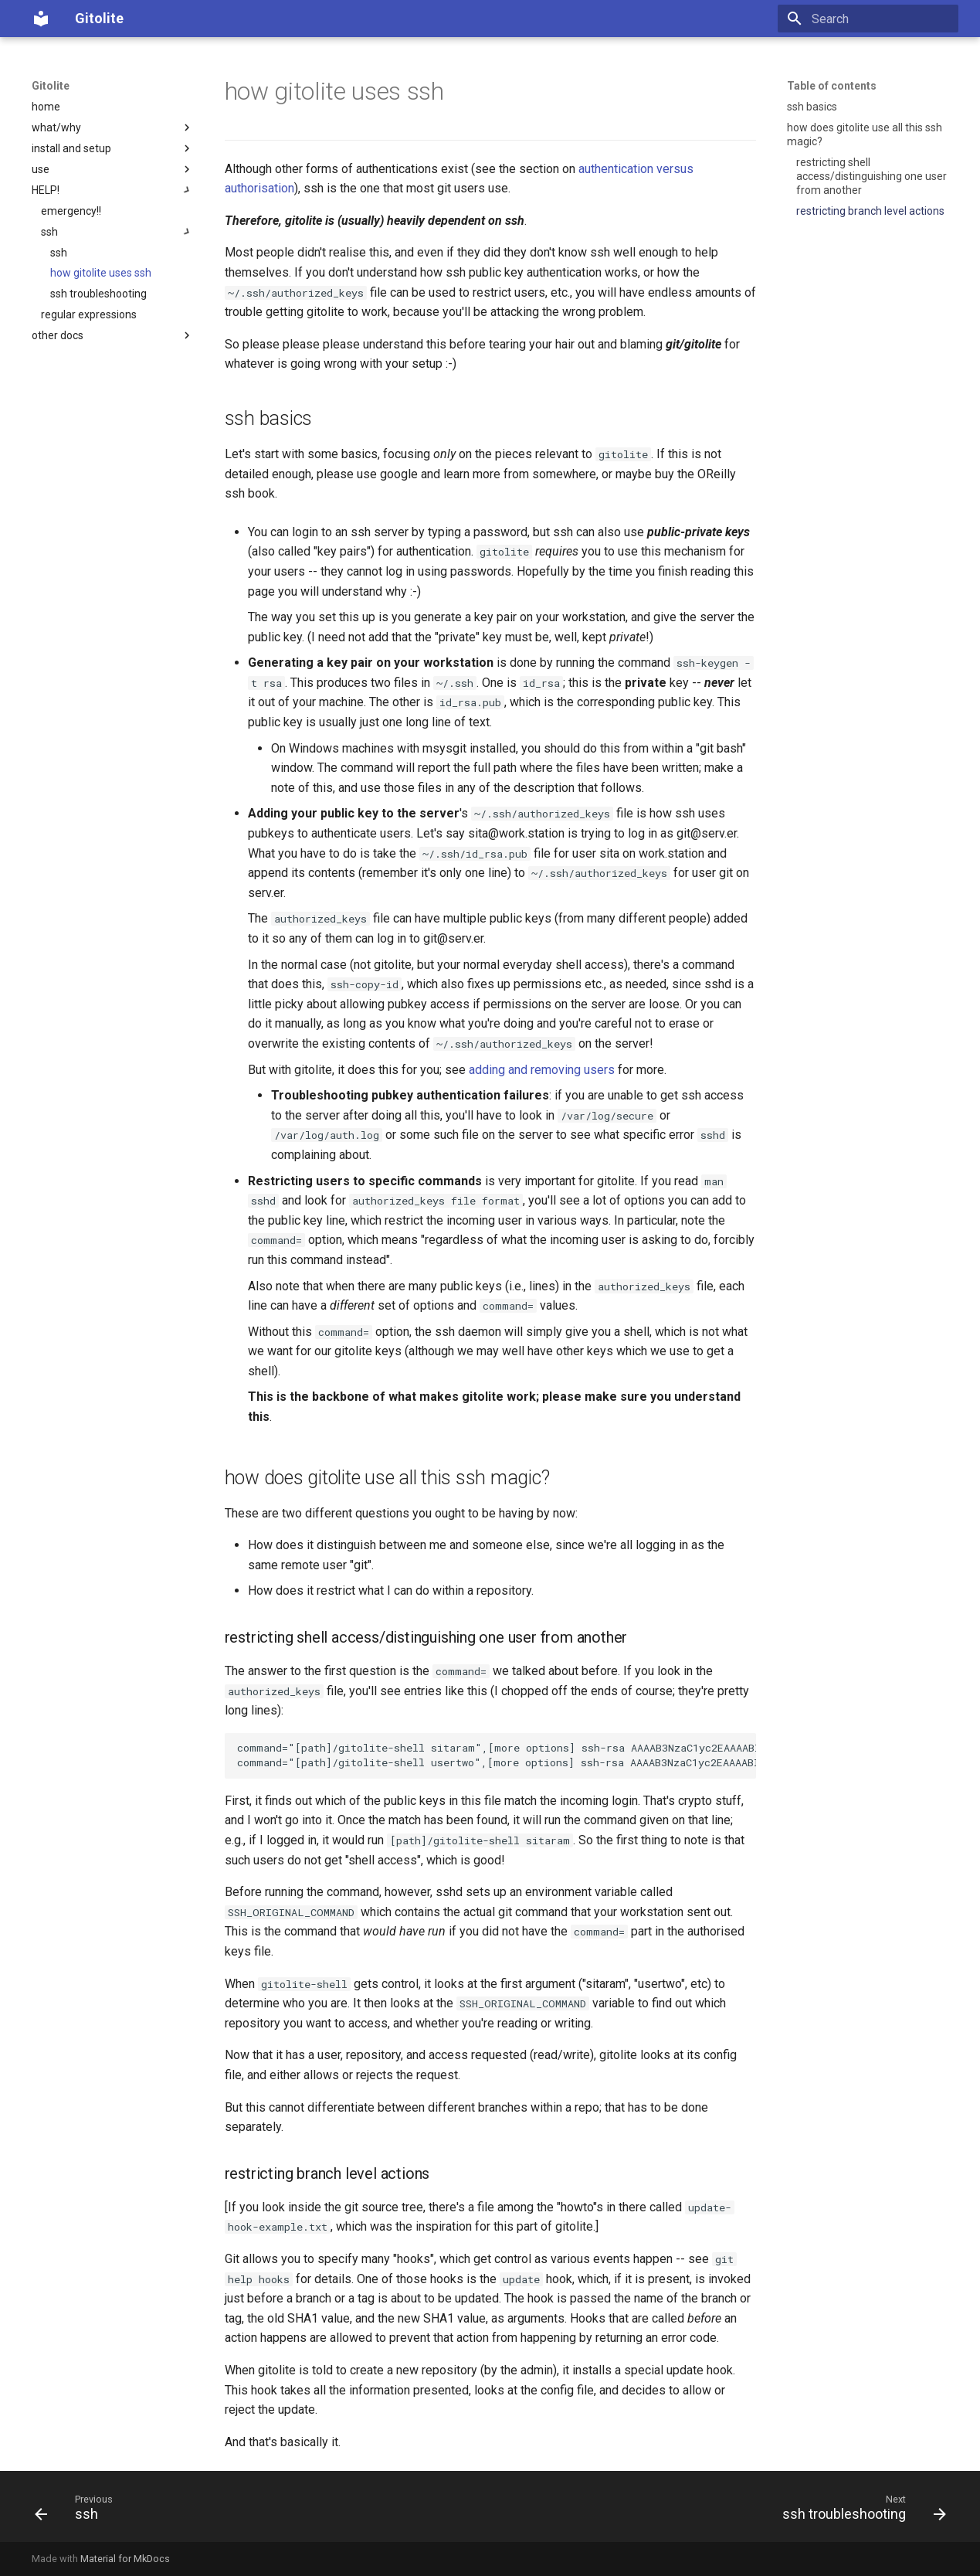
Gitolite (51, 86)
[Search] (868, 18)
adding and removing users (542, 1069)
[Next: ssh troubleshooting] (859, 2511)
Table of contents (832, 86)
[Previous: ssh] (78, 2511)
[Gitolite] (40, 18)
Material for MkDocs (125, 2558)
